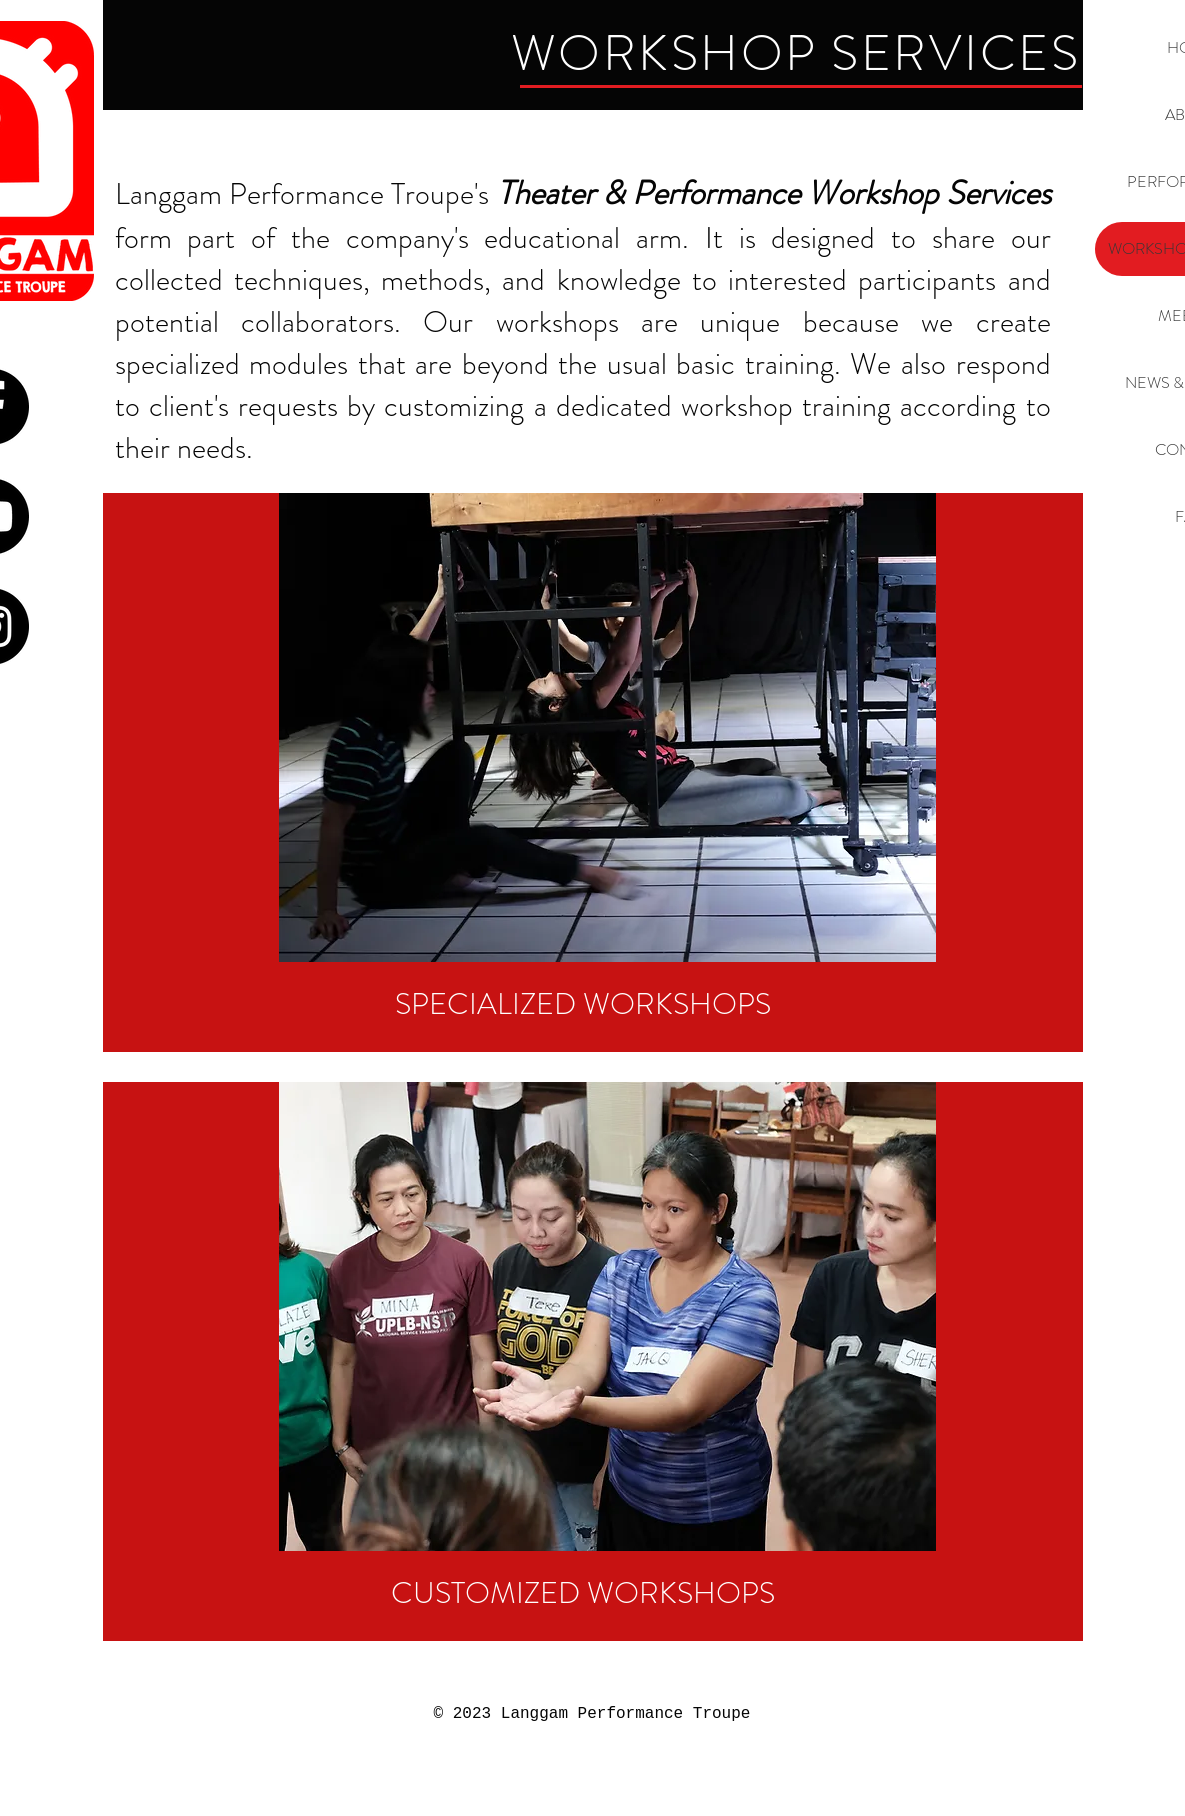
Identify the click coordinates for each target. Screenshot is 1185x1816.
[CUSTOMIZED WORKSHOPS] (583, 1593)
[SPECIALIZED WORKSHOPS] (583, 1004)
